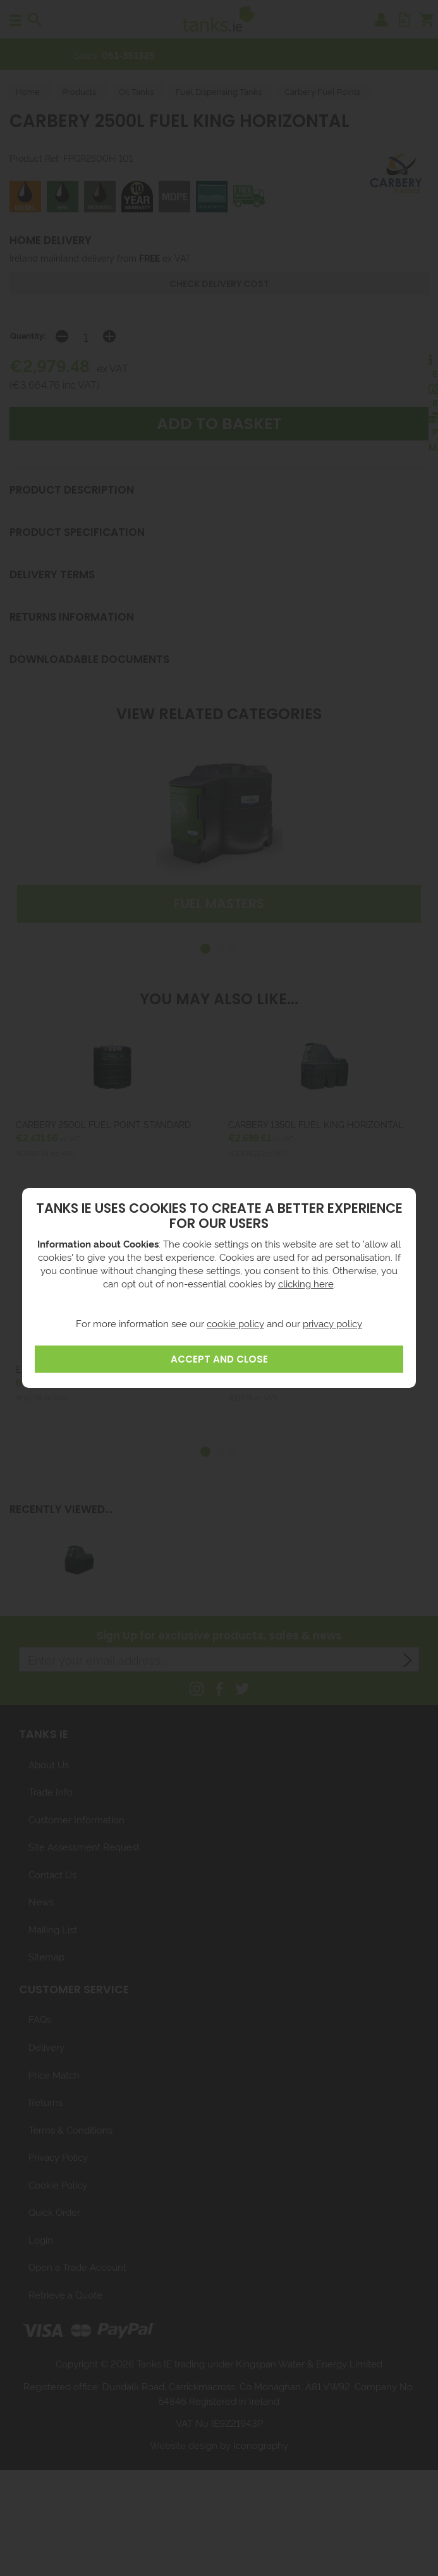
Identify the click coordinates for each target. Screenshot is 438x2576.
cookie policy (235, 1323)
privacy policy (332, 1323)
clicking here (306, 1283)
